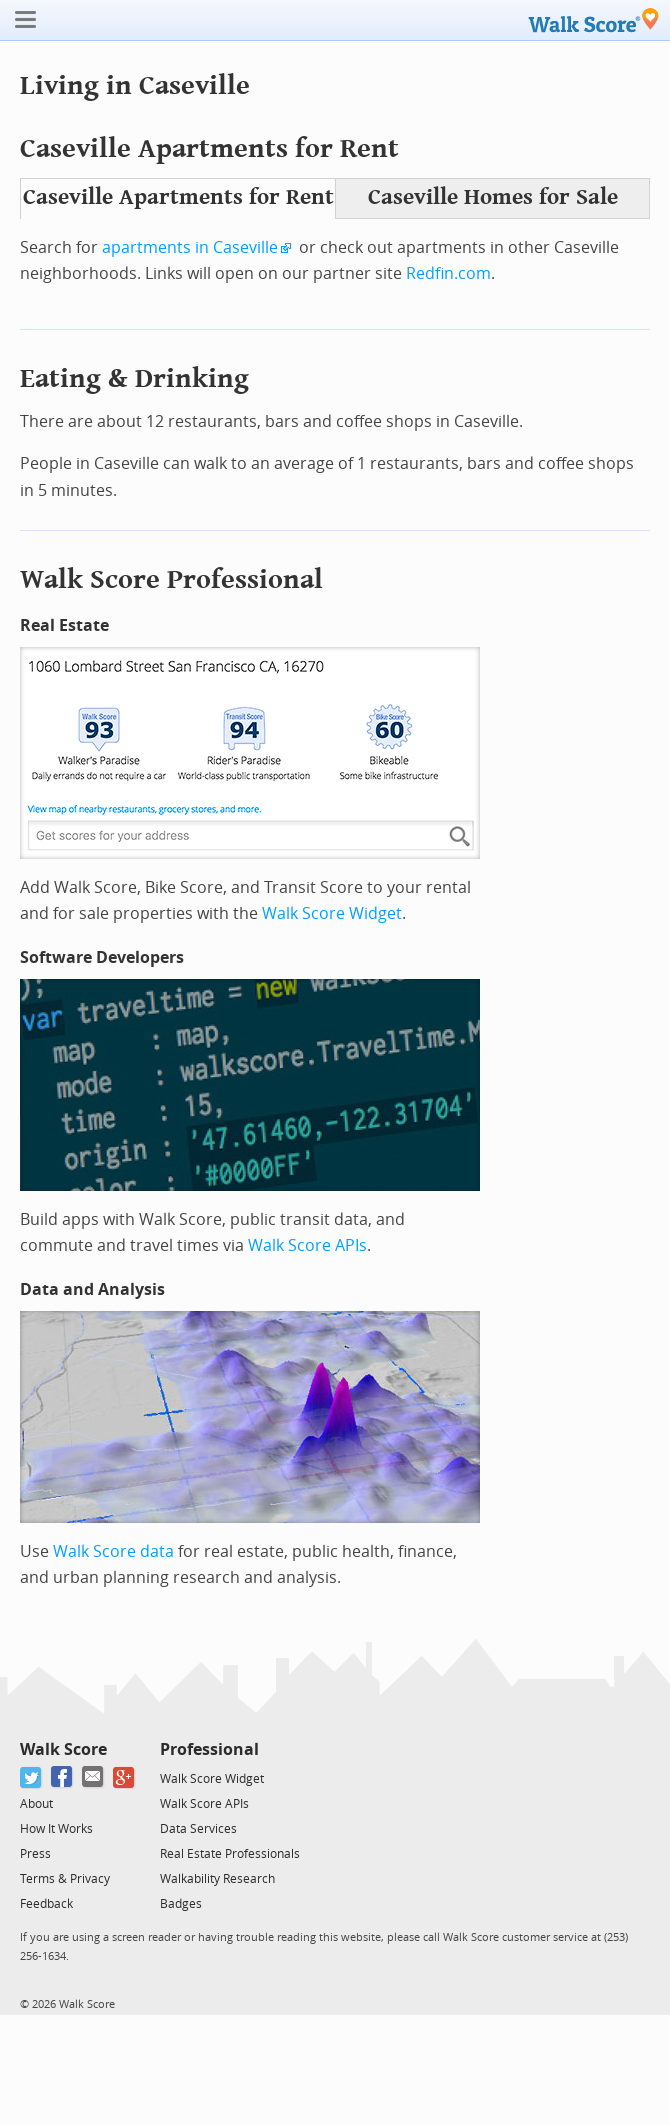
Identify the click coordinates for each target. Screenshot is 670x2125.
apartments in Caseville (190, 247)
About (36, 1804)
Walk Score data (113, 1551)
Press (35, 1854)
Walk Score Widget (332, 913)
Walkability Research (217, 1879)
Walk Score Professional (171, 579)
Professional (209, 1749)
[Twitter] (31, 1777)
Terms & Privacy (65, 1879)
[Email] (93, 1777)
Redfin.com (448, 273)
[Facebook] (62, 1777)
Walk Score (63, 1749)
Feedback (46, 1904)
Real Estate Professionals (230, 1854)
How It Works (56, 1829)
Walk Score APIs (307, 1245)
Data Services (198, 1829)
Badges (181, 1904)
